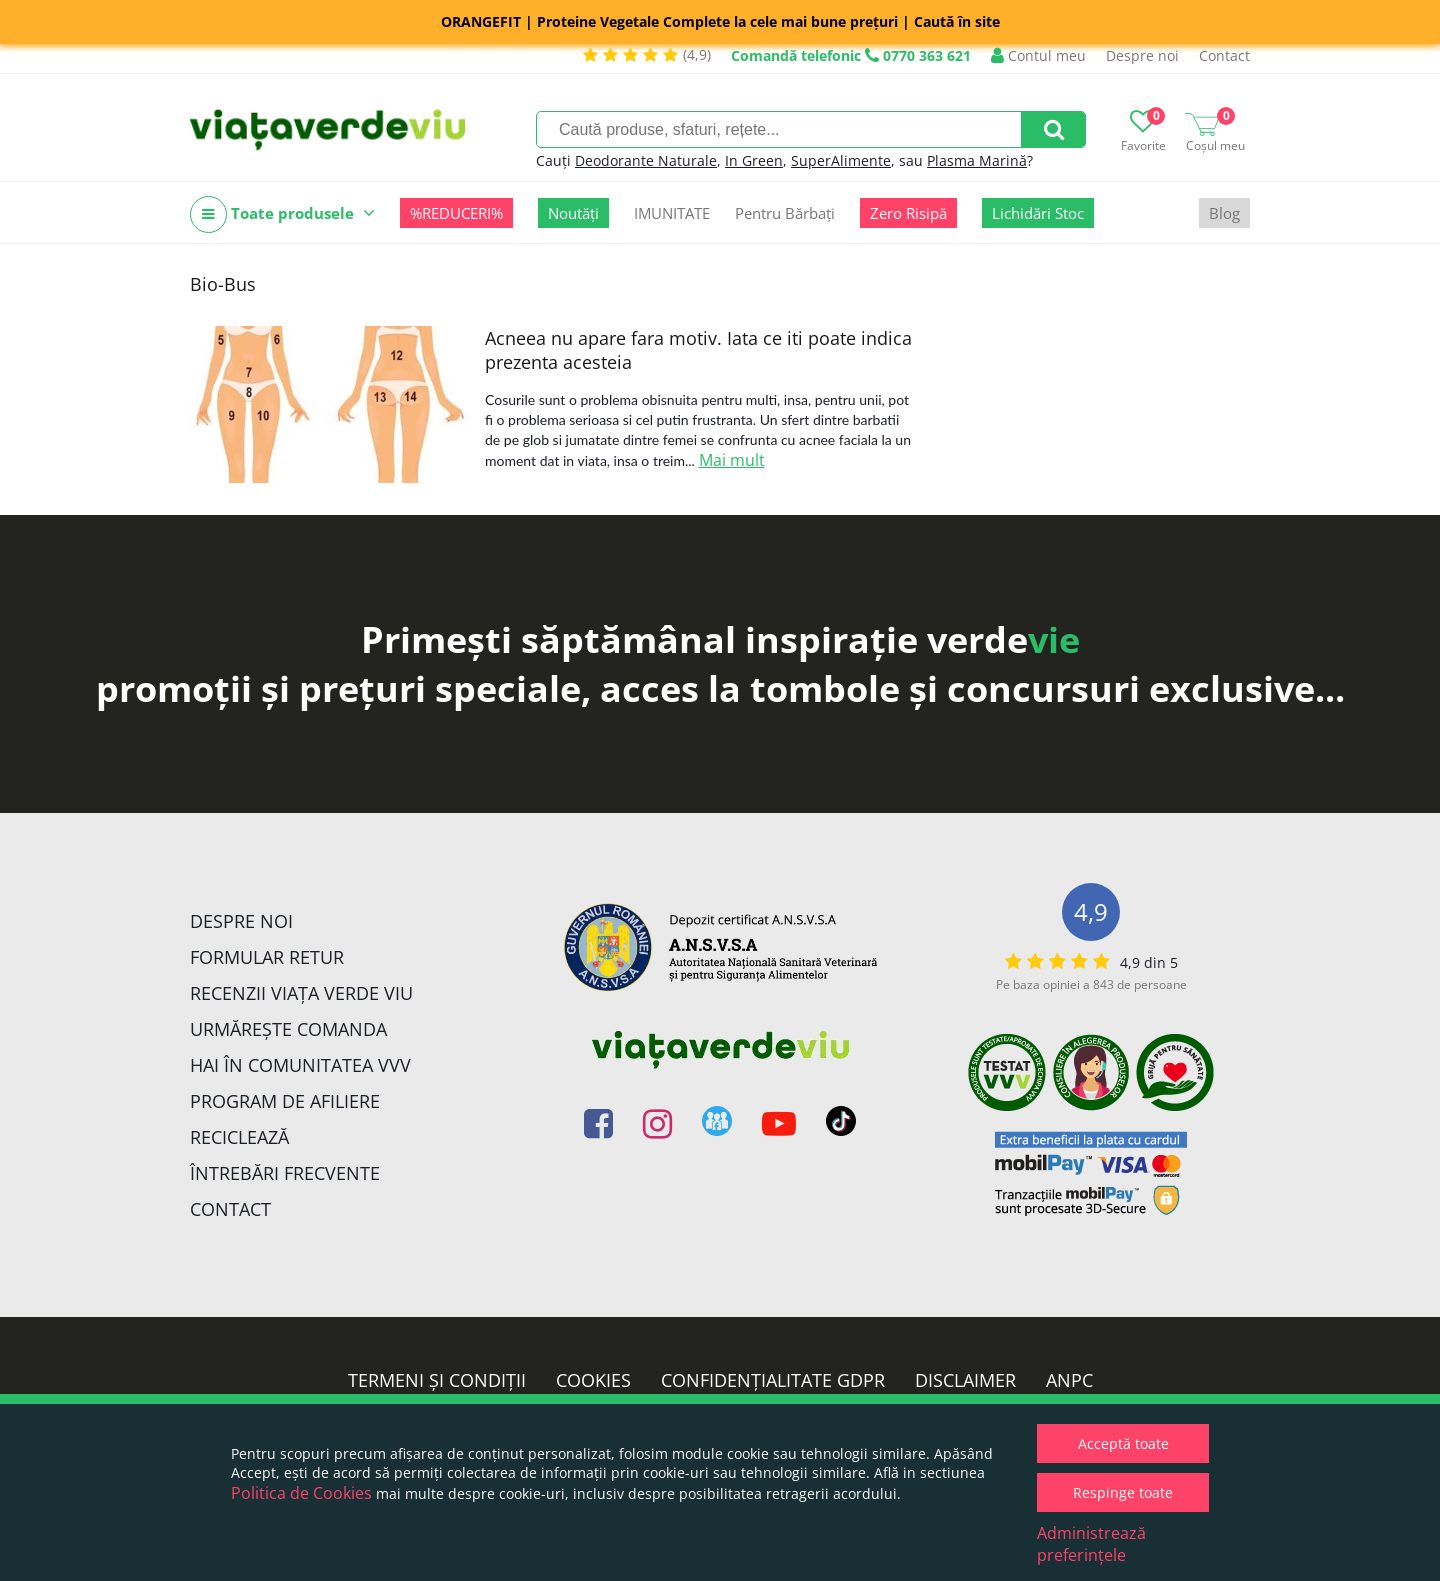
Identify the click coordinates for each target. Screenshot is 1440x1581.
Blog (1224, 213)
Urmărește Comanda (288, 1029)
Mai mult (732, 460)
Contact (1224, 55)
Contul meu (1038, 55)
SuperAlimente (841, 160)
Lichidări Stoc (1038, 213)
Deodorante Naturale (646, 160)
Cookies (593, 1380)
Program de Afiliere (285, 1101)
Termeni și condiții (437, 1380)
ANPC (1069, 1380)
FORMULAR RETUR (267, 957)
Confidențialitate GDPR (773, 1380)
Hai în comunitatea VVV (300, 1065)
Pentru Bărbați (785, 213)
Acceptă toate (1123, 1443)
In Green (754, 160)
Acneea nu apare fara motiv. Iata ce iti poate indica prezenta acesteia (698, 350)
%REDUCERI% (456, 213)
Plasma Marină (977, 160)
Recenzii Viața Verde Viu (301, 993)
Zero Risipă (908, 213)
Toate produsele (282, 214)
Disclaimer (965, 1380)
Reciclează (239, 1137)
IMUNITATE (672, 213)
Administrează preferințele (1091, 1544)
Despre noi (1142, 55)
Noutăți (573, 213)
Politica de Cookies (301, 1493)
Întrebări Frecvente (285, 1173)
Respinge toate (1123, 1492)
